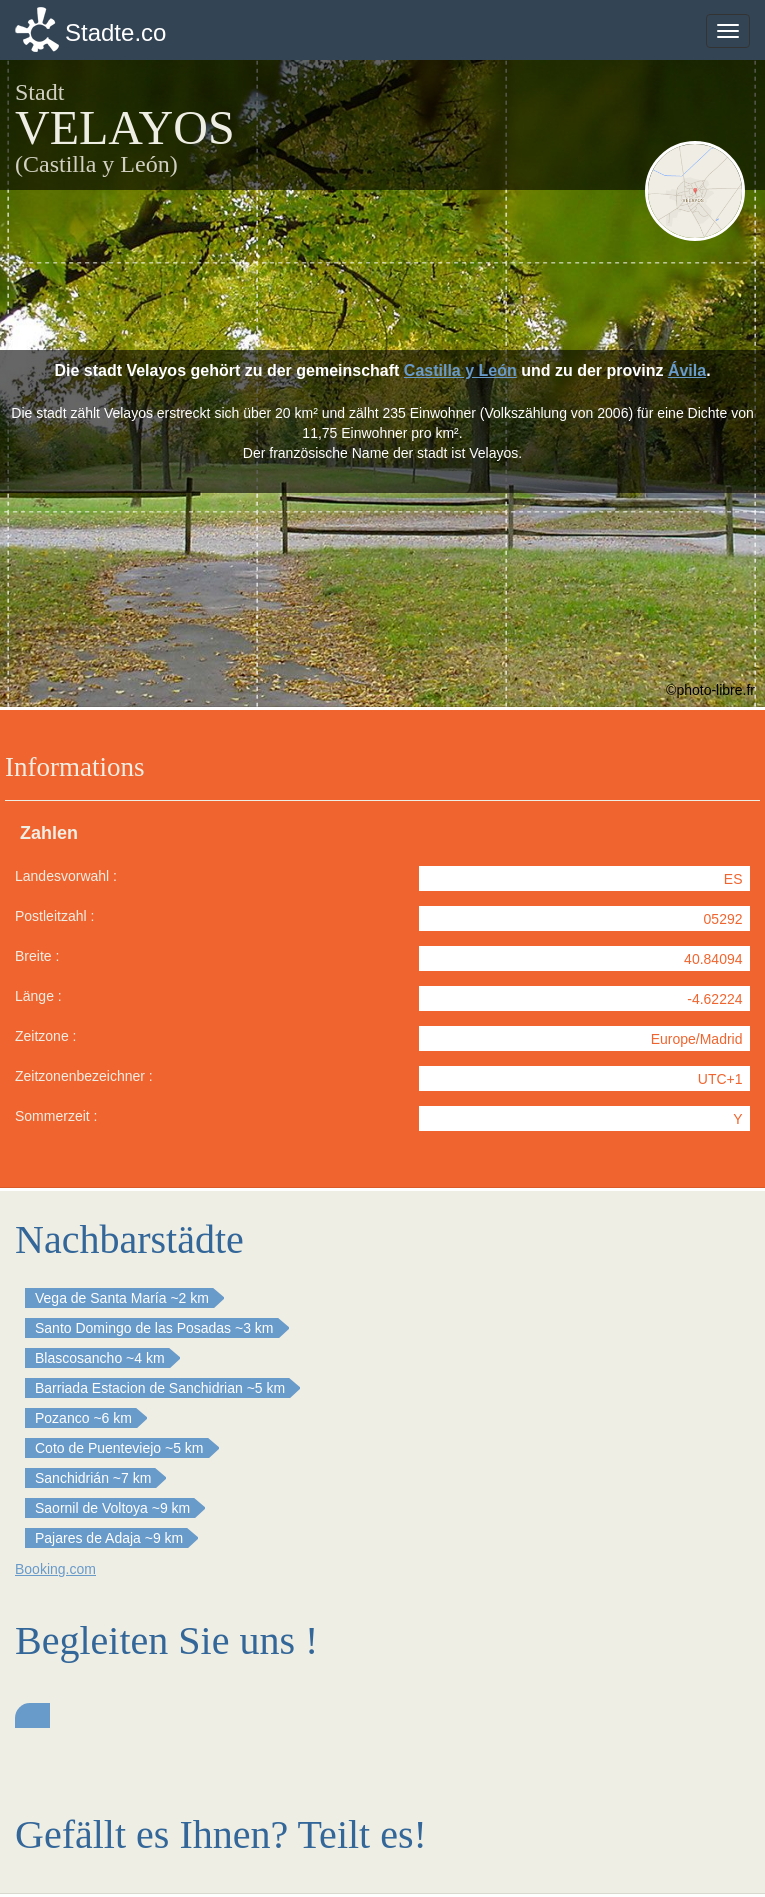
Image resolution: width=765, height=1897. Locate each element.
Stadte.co (115, 32)
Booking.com (55, 1569)
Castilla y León (460, 370)
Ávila (687, 370)
